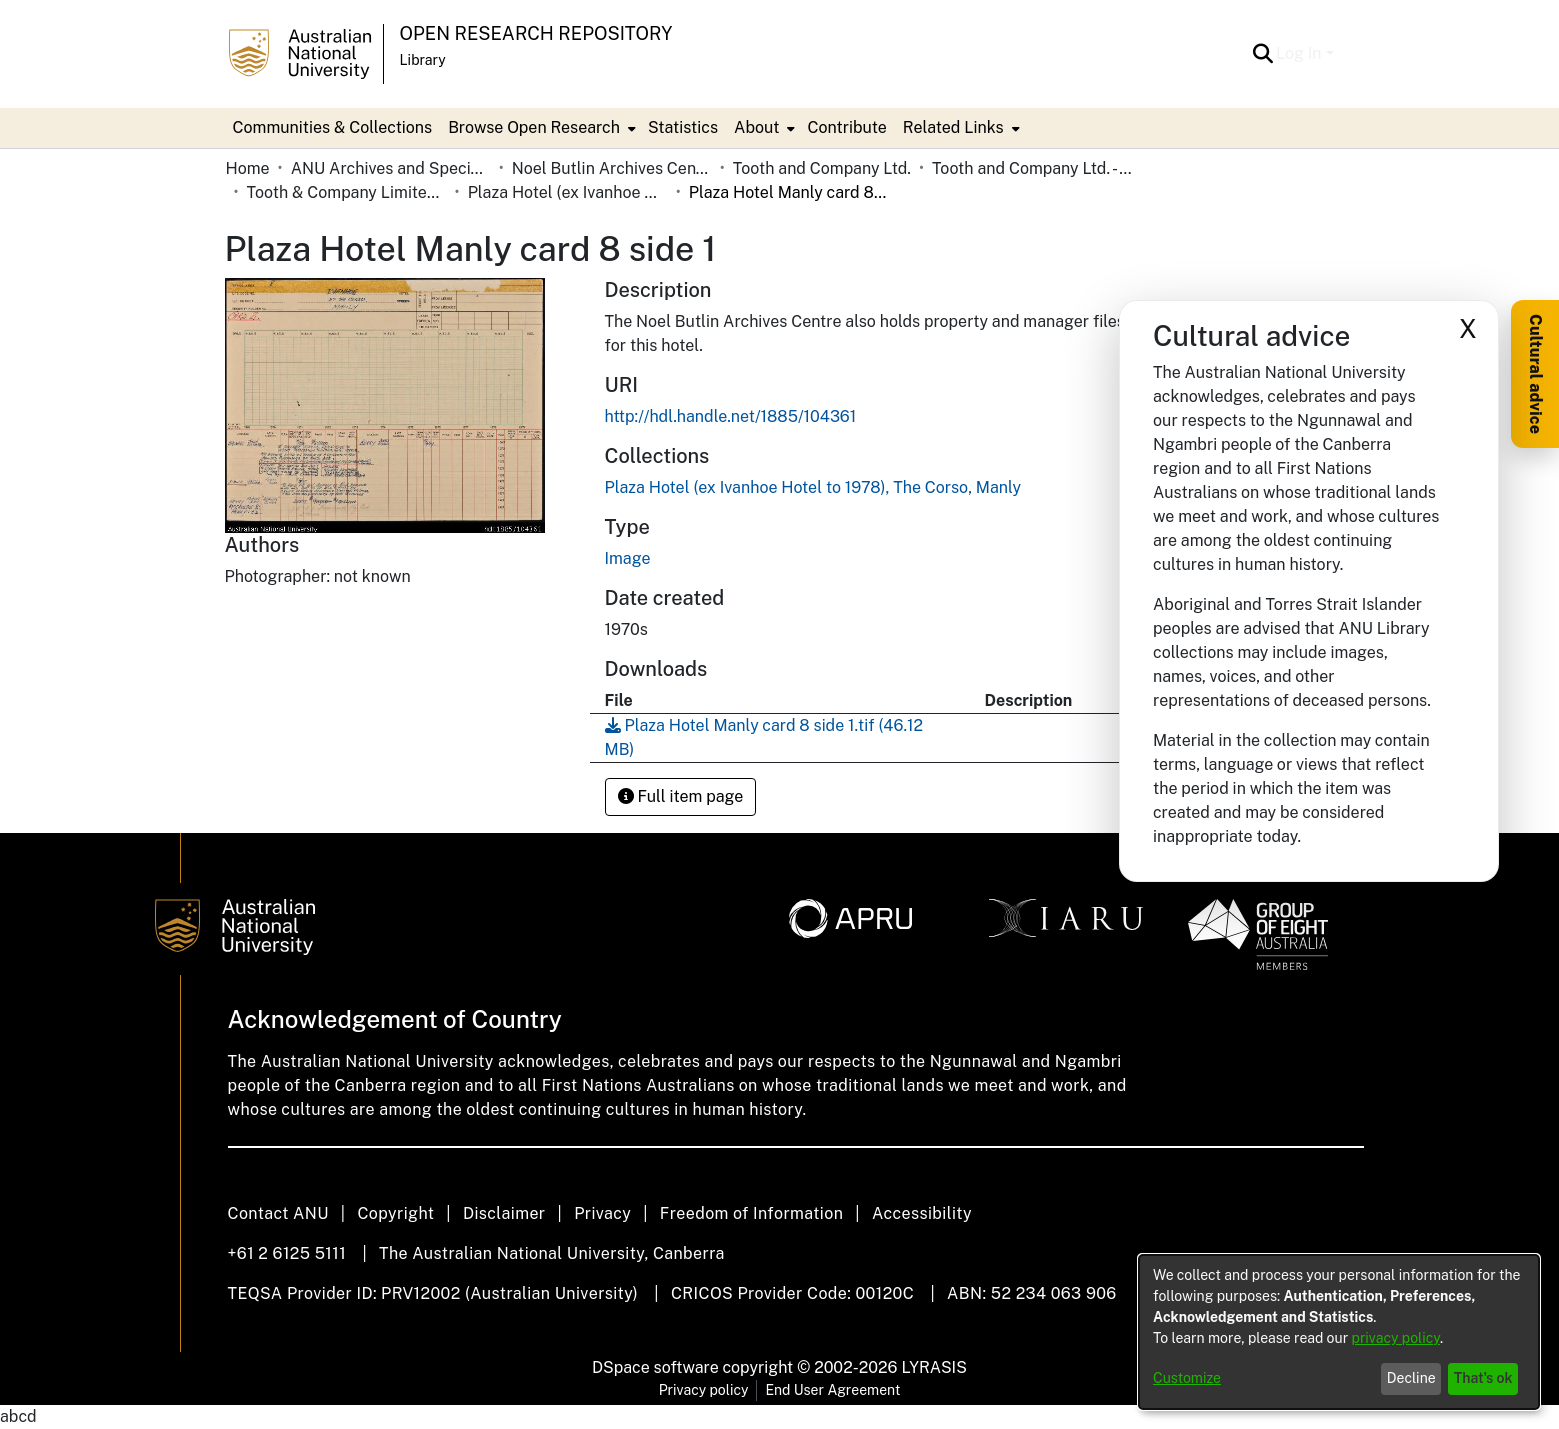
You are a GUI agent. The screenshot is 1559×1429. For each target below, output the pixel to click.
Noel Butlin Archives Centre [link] (612, 168)
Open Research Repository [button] (536, 33)
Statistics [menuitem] (683, 127)
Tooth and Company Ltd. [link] (822, 168)
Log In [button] (1300, 53)
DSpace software (655, 1367)
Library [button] (423, 60)
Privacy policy (704, 1390)
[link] (813, 487)
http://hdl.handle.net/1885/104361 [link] (731, 416)
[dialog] (1339, 1332)
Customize (1187, 1378)
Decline (1411, 1378)
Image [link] (628, 558)
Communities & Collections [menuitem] (333, 127)
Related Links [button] (953, 127)
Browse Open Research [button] (534, 127)
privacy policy (1396, 1338)
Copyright (395, 1213)
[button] (1262, 54)
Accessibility (922, 1213)
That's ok (1483, 1378)
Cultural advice (1535, 374)
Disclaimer (504, 1213)
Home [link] (248, 168)
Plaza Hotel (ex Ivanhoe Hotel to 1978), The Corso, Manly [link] (568, 192)
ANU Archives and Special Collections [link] (391, 168)
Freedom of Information (751, 1213)
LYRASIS (933, 1367)
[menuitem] (540, 128)
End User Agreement (832, 1390)
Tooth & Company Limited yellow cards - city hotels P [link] (347, 192)
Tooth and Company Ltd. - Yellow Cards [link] (1032, 168)
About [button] (756, 127)
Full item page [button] (681, 796)
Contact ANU (278, 1213)
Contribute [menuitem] (846, 127)
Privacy (602, 1213)
